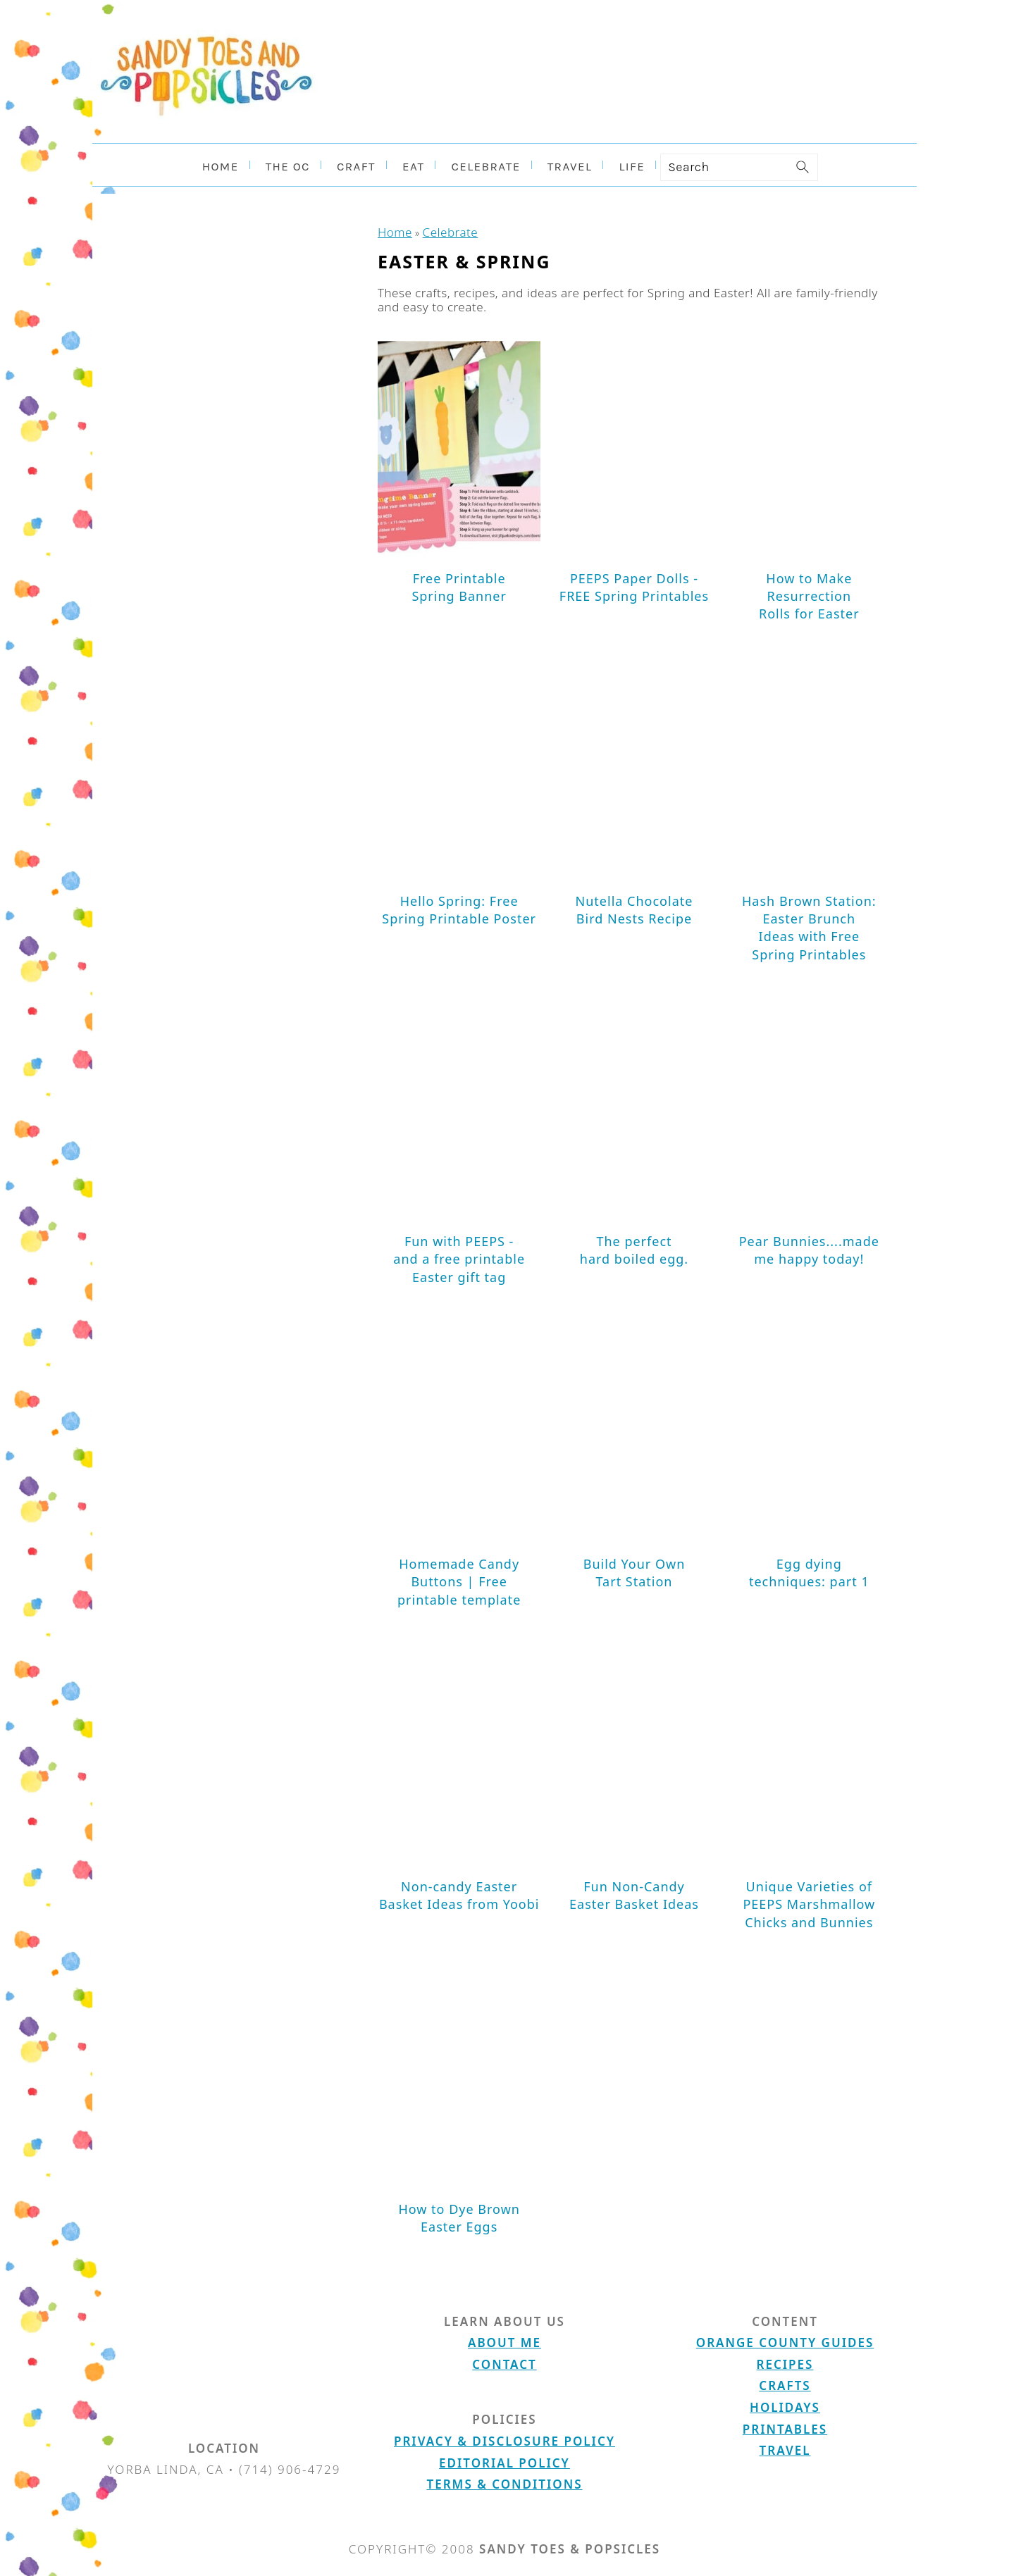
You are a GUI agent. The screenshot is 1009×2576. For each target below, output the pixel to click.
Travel (785, 2447)
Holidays (785, 2404)
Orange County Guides (785, 2340)
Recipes (785, 2361)
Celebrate (438, 230)
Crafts (784, 2383)
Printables (785, 2426)
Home (392, 230)
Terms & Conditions (505, 2481)
